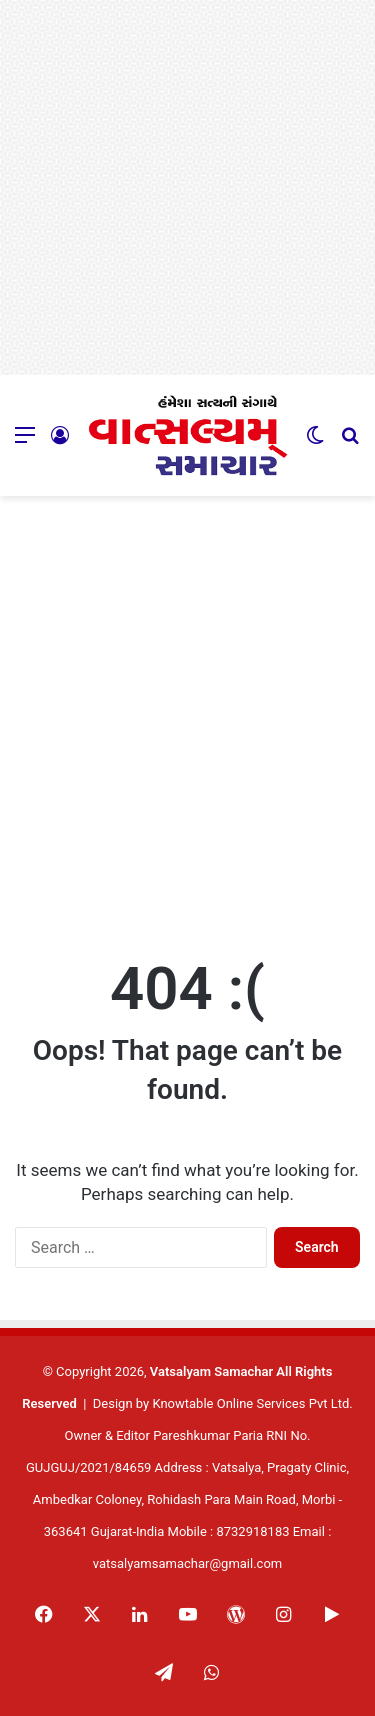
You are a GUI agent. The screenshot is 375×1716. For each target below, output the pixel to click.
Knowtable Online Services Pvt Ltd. (252, 1403)
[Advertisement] (187, 187)
